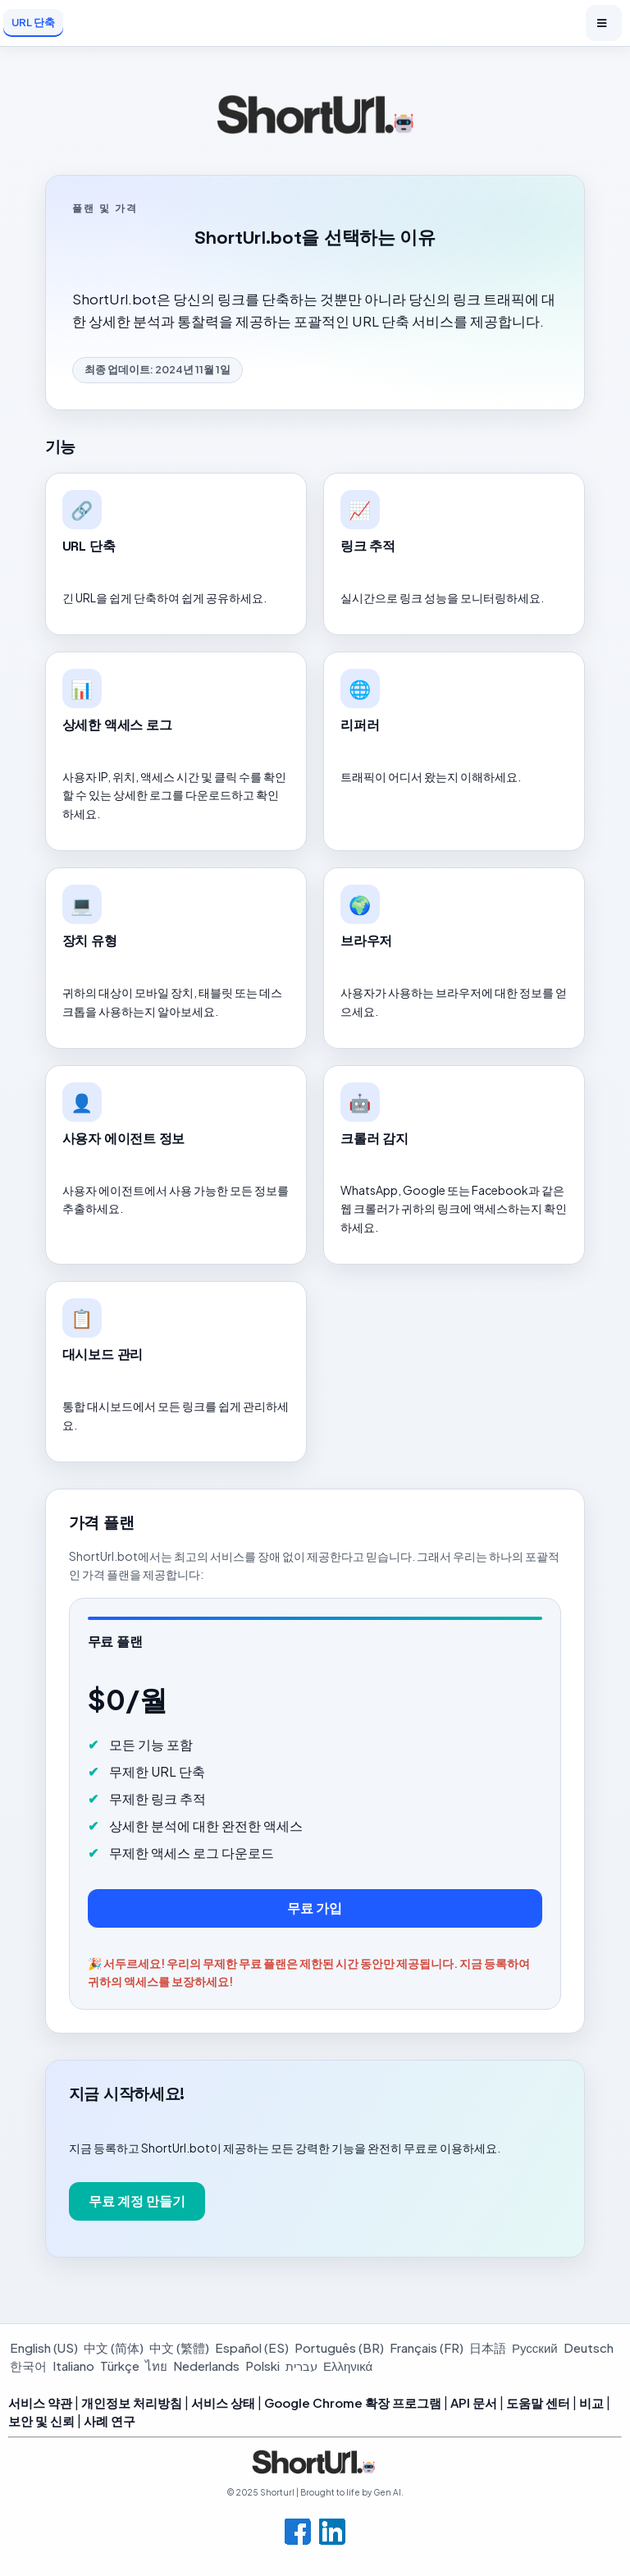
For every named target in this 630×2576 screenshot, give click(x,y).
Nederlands (206, 2365)
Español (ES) (252, 2347)
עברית (301, 2365)
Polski (262, 2365)
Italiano (73, 2365)
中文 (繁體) (179, 2347)
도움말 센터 (538, 2402)
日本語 (487, 2347)
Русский (535, 2347)
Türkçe (119, 2365)
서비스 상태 (223, 2402)
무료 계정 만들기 (137, 2200)
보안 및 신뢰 (41, 2420)
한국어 (28, 2365)
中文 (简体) (114, 2347)
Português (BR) (339, 2347)
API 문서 (473, 2402)
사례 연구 (109, 2420)
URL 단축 (33, 22)
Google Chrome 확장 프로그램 (352, 2402)
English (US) (44, 2347)
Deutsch (589, 2347)
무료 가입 (314, 1907)
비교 (591, 2402)
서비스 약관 (40, 2402)
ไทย (156, 2365)
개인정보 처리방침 (131, 2402)
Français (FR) (426, 2347)
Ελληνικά (347, 2365)
